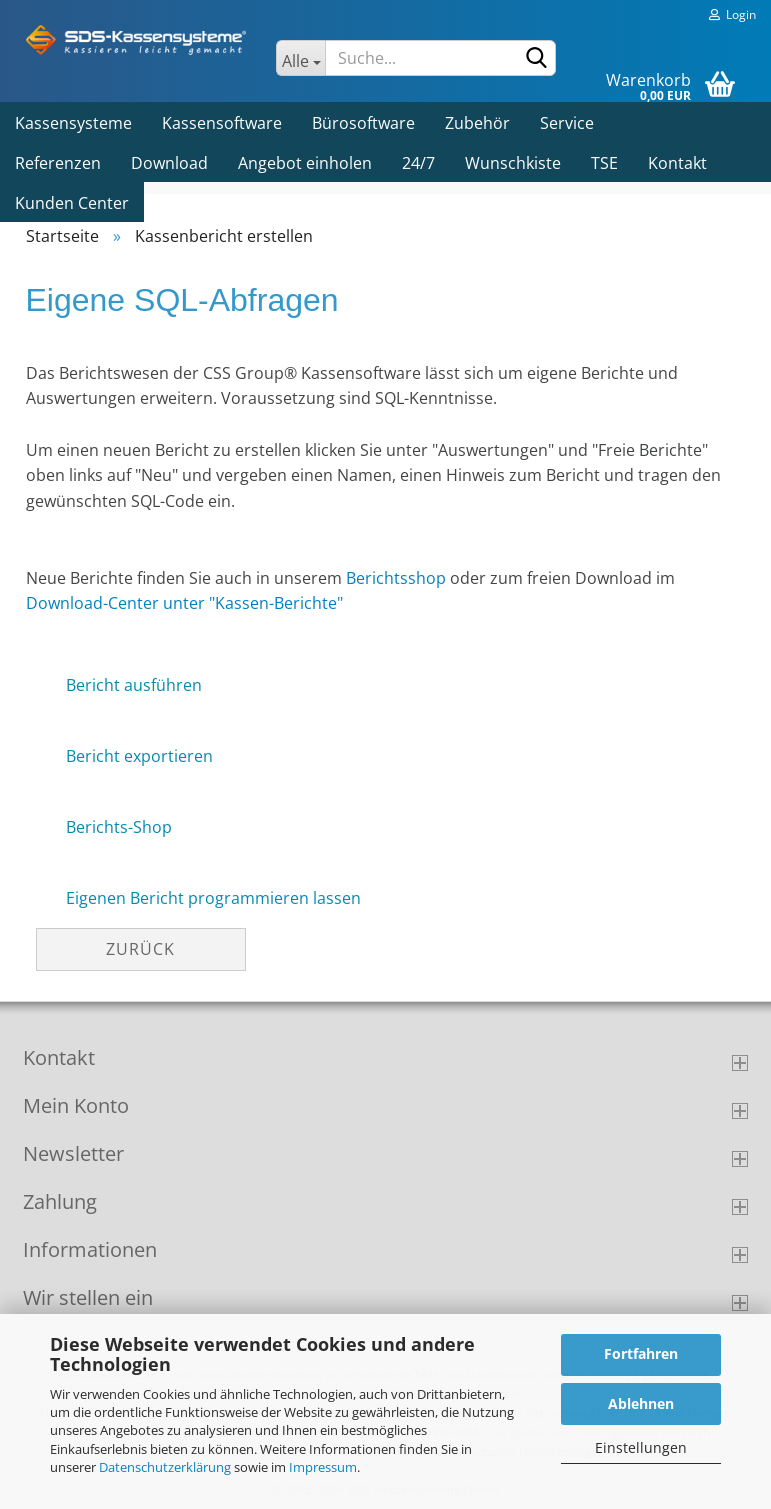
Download (169, 163)
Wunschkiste (513, 163)
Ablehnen (641, 1403)
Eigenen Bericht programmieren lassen (213, 898)
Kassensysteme (73, 123)
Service (567, 123)
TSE (604, 163)
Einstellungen (641, 1447)
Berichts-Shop (119, 827)
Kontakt (677, 163)
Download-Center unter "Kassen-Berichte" (184, 603)
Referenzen (58, 163)
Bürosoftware (363, 123)
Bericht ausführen (134, 685)
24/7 (418, 163)
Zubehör (477, 123)
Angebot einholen (305, 163)
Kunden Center (72, 203)
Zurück (140, 949)
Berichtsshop (396, 578)
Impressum (323, 1467)
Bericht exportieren (139, 756)
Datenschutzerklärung (165, 1467)
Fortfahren (641, 1353)
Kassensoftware (222, 123)
